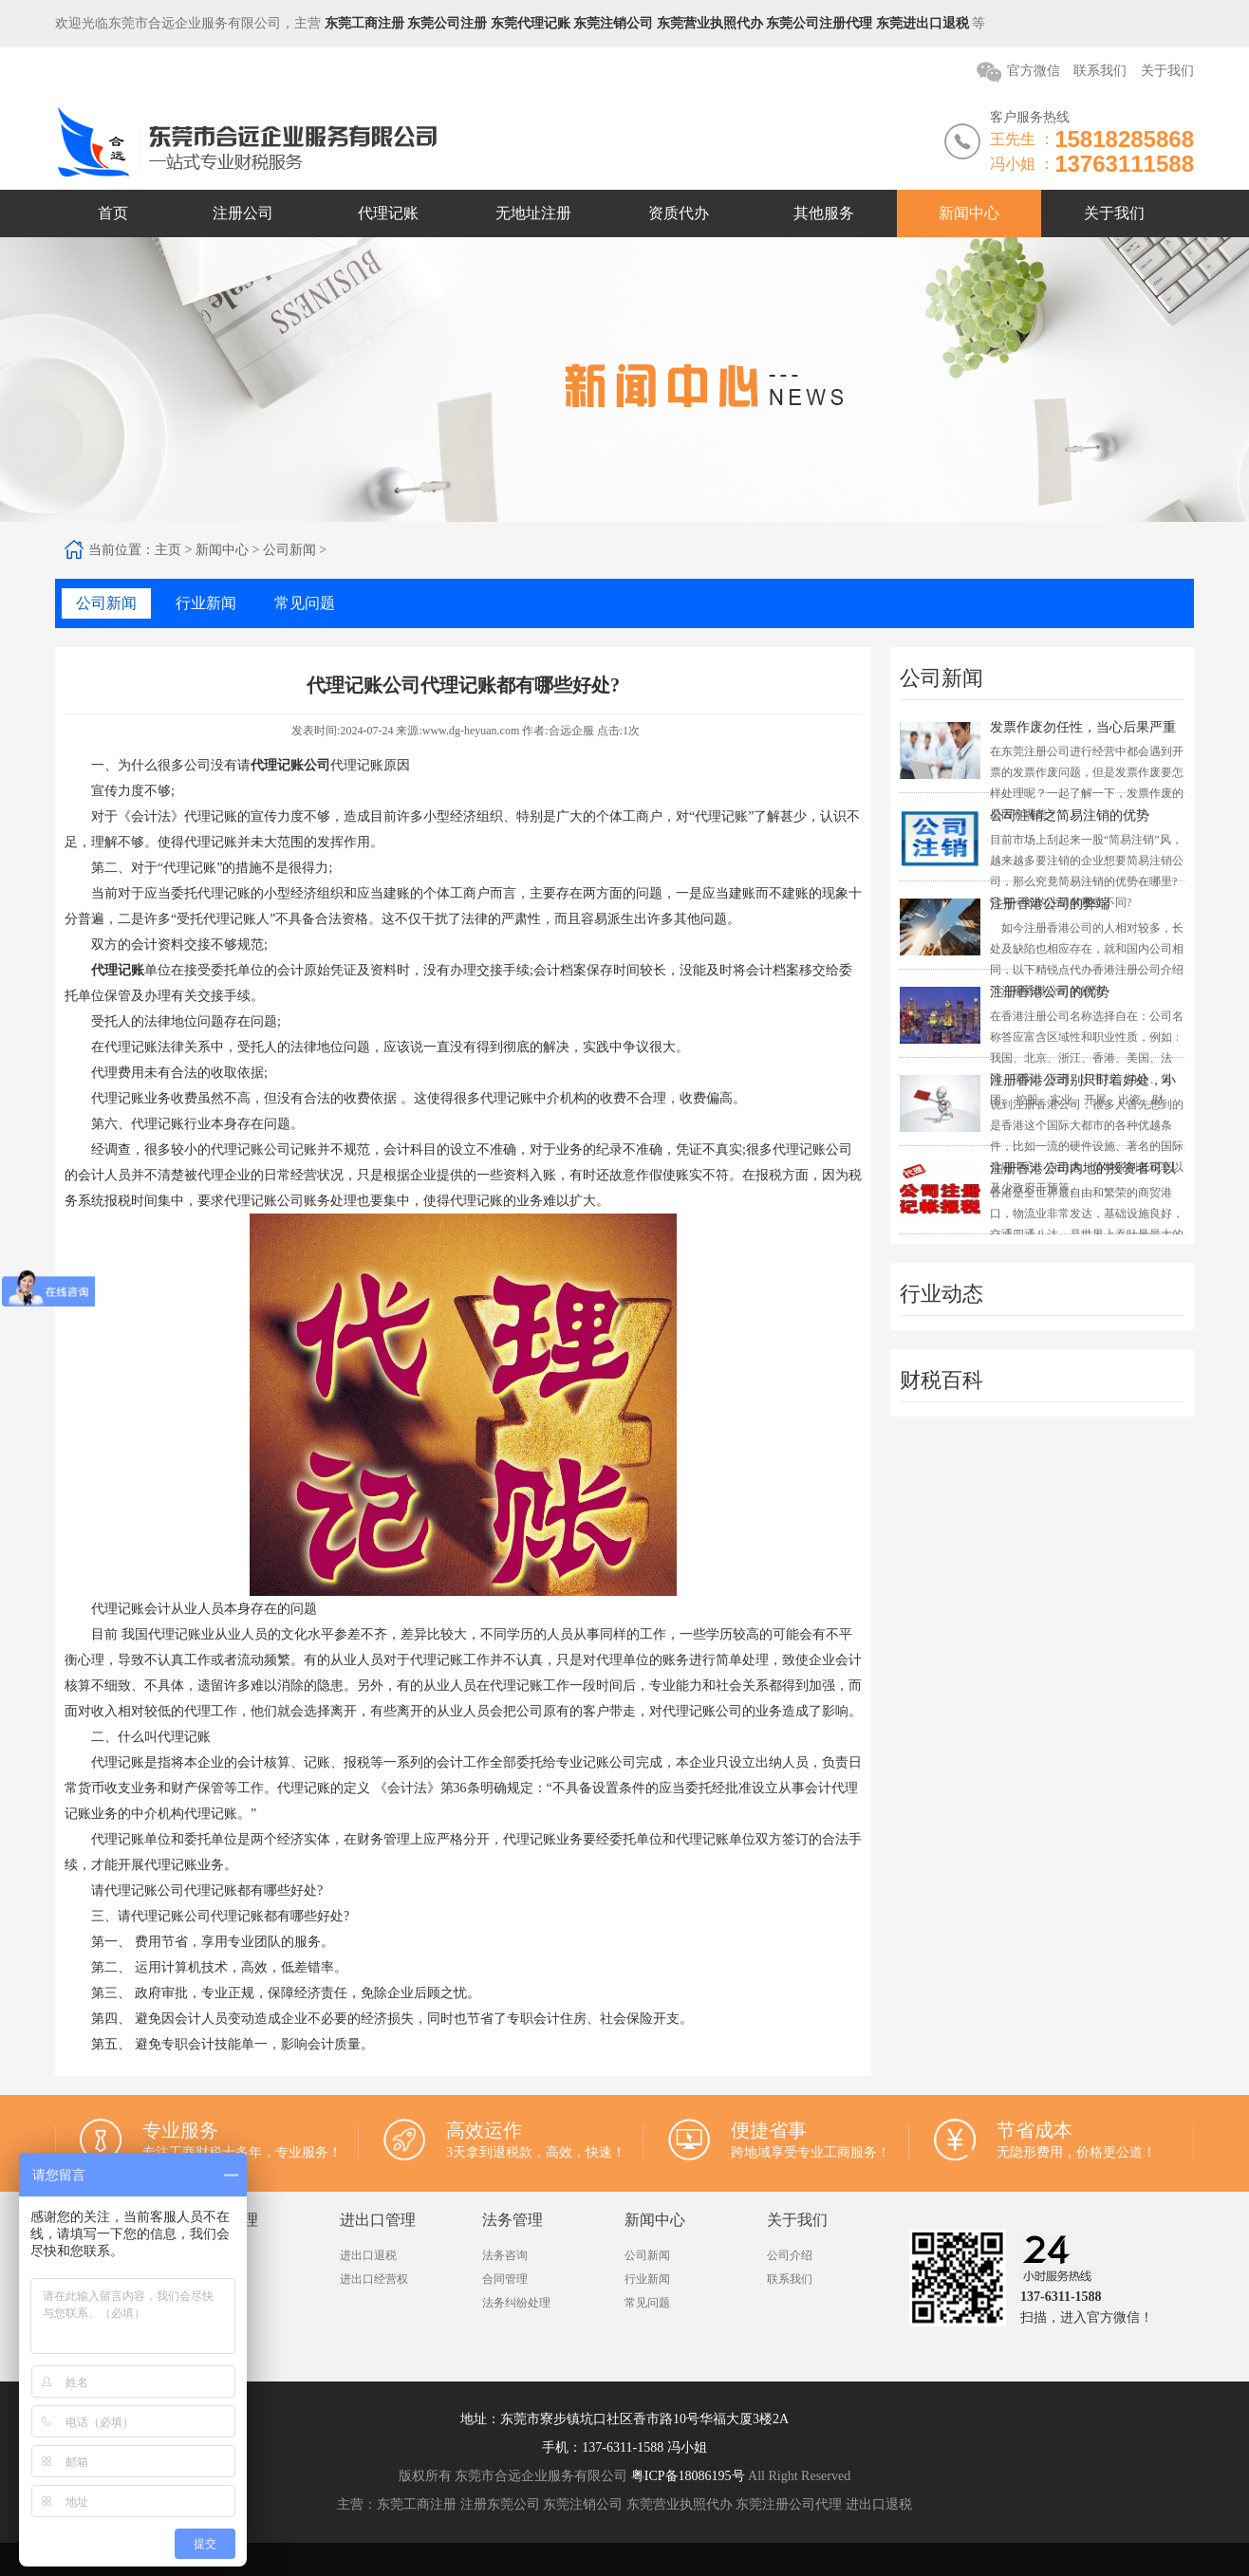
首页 (113, 213)
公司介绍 (789, 2255)
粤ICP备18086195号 (688, 2476)
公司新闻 (289, 550)
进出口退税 (368, 2255)
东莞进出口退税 (922, 23)
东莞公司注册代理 (819, 23)
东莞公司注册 (447, 23)
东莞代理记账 (530, 23)
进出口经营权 (374, 2279)
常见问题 (647, 2302)
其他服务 (823, 213)
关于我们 (1167, 71)
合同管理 (505, 2279)
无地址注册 (533, 213)
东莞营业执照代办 (710, 23)
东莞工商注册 (364, 23)
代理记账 (388, 213)
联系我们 (1100, 71)
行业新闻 (647, 2279)
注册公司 (243, 213)
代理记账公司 (290, 765)
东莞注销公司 (613, 23)
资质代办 (678, 213)
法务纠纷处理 (516, 2302)
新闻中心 (969, 213)
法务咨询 (505, 2255)
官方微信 (1033, 71)
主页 (168, 550)
